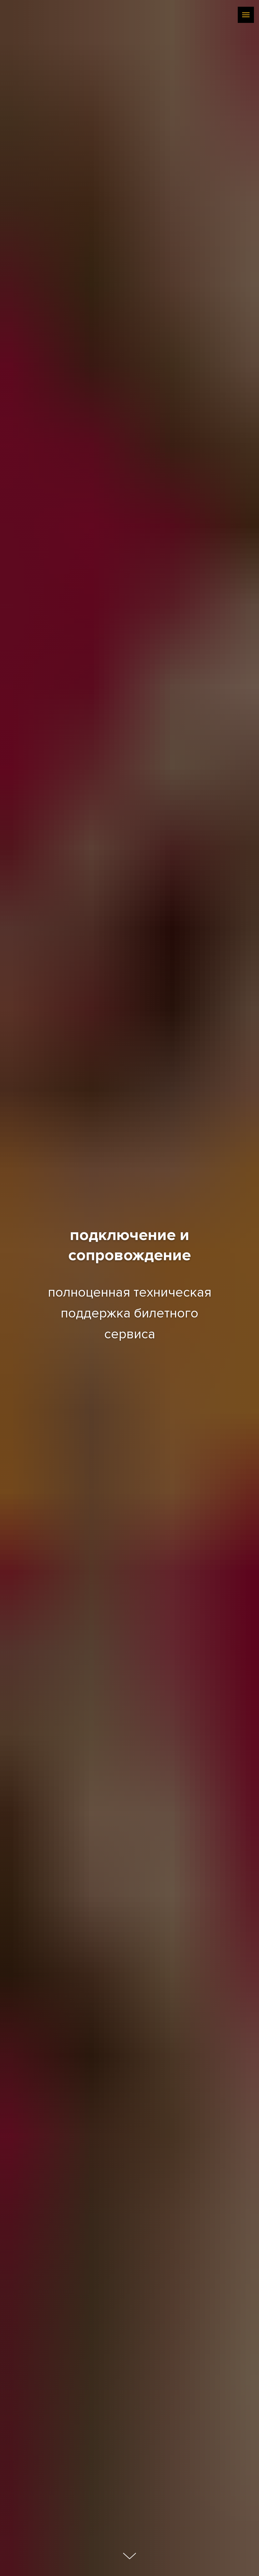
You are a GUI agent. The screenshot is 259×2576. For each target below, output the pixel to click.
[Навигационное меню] (246, 14)
